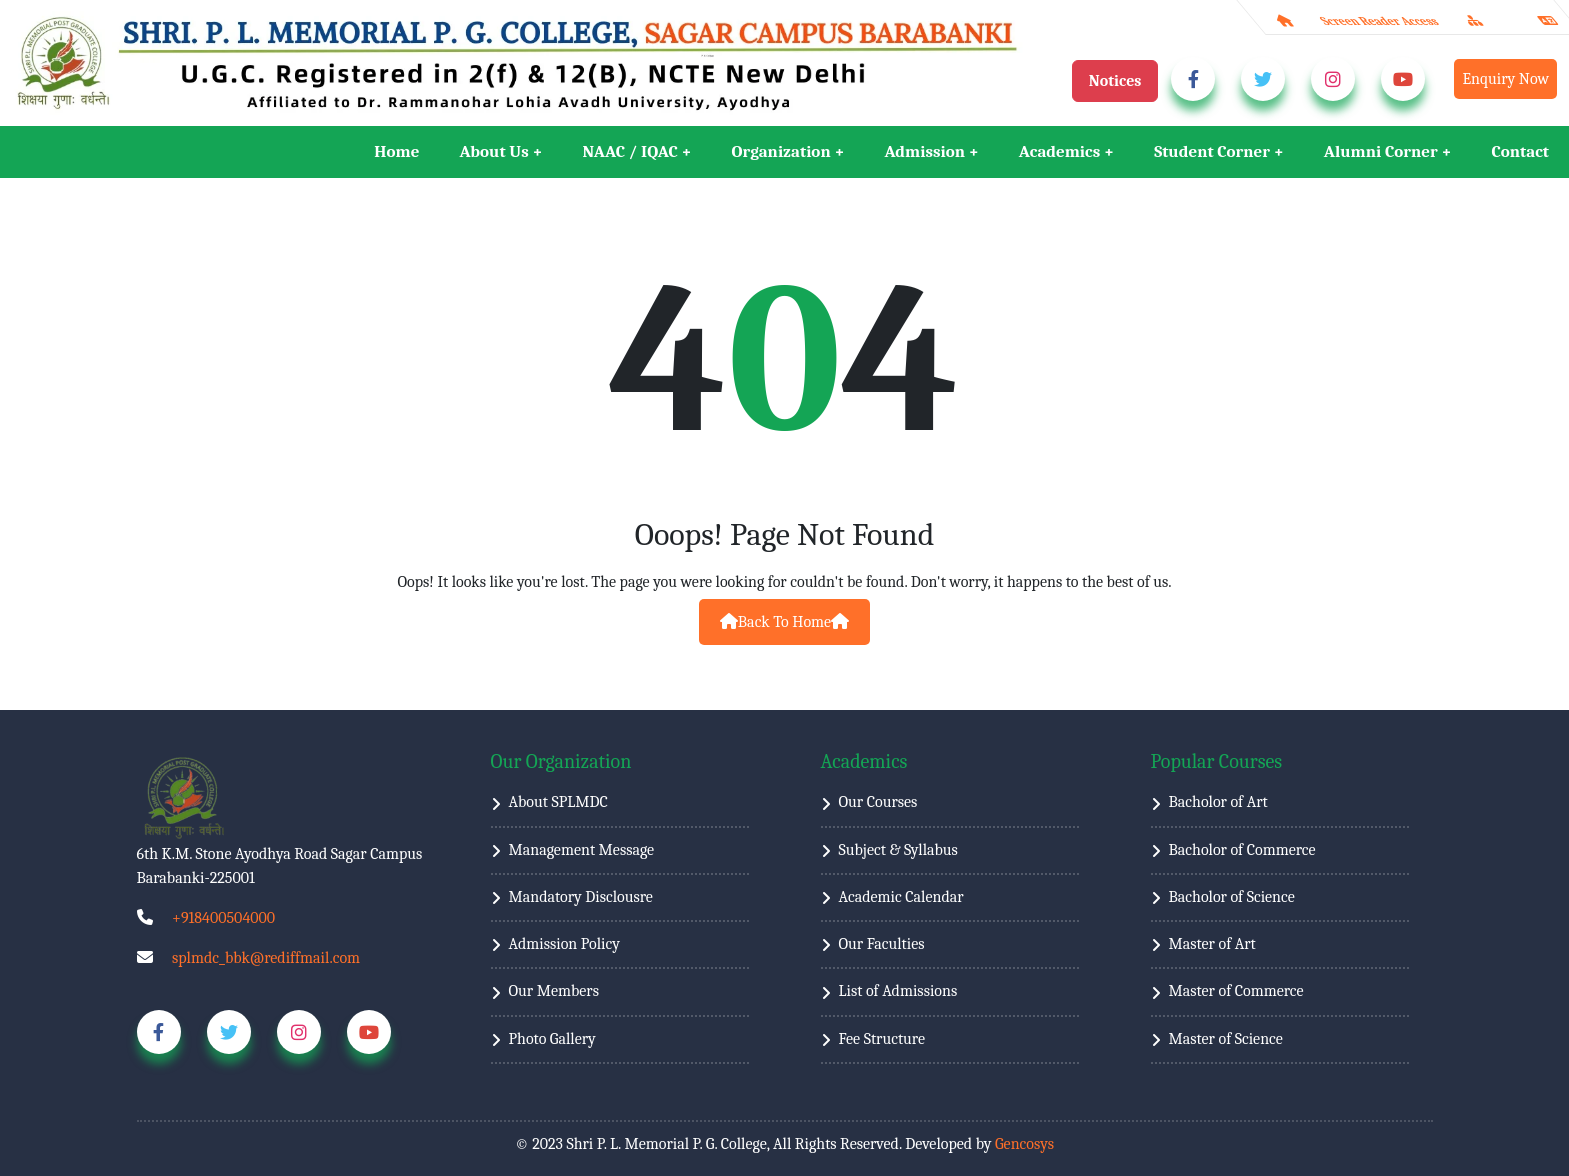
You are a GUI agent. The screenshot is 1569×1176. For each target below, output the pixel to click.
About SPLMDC (558, 802)
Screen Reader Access (1379, 21)
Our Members (554, 991)
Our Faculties (882, 944)
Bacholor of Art (1218, 802)
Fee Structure (882, 1039)
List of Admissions (898, 991)
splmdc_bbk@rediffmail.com (266, 958)
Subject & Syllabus (898, 850)
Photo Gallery (552, 1039)
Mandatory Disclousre (581, 897)
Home (396, 151)
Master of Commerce (1236, 991)
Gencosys (1024, 1144)
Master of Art (1212, 944)
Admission (924, 151)
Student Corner (1212, 151)
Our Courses (878, 802)
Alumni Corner (1381, 151)
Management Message (582, 850)
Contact (1520, 151)
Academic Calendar (901, 897)
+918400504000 (223, 918)
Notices (1115, 81)
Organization (781, 151)
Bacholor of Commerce (1242, 850)
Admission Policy (564, 944)
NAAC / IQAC (630, 151)
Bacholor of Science (1232, 897)
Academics (1059, 151)
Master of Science (1226, 1039)
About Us (493, 151)
